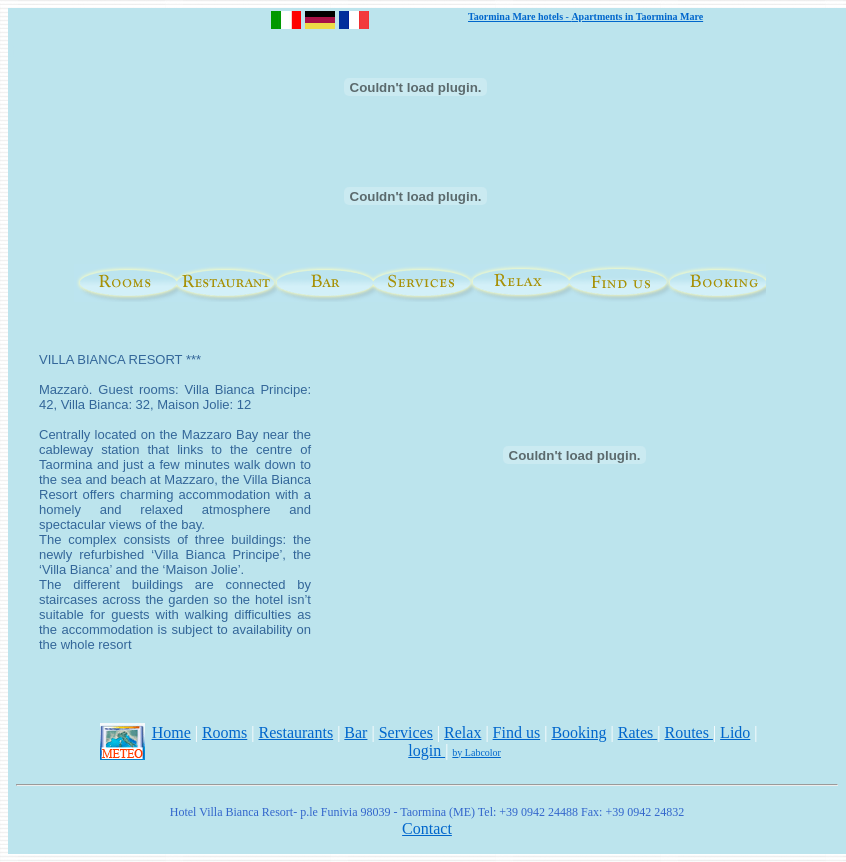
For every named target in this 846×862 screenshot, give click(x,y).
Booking (578, 732)
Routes (688, 732)
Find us (517, 732)
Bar (355, 732)
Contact (427, 828)
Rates (638, 732)
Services (406, 732)
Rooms (224, 732)
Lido (735, 732)
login (426, 750)
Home (171, 732)
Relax (462, 732)
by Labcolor (476, 752)
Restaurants (295, 732)
